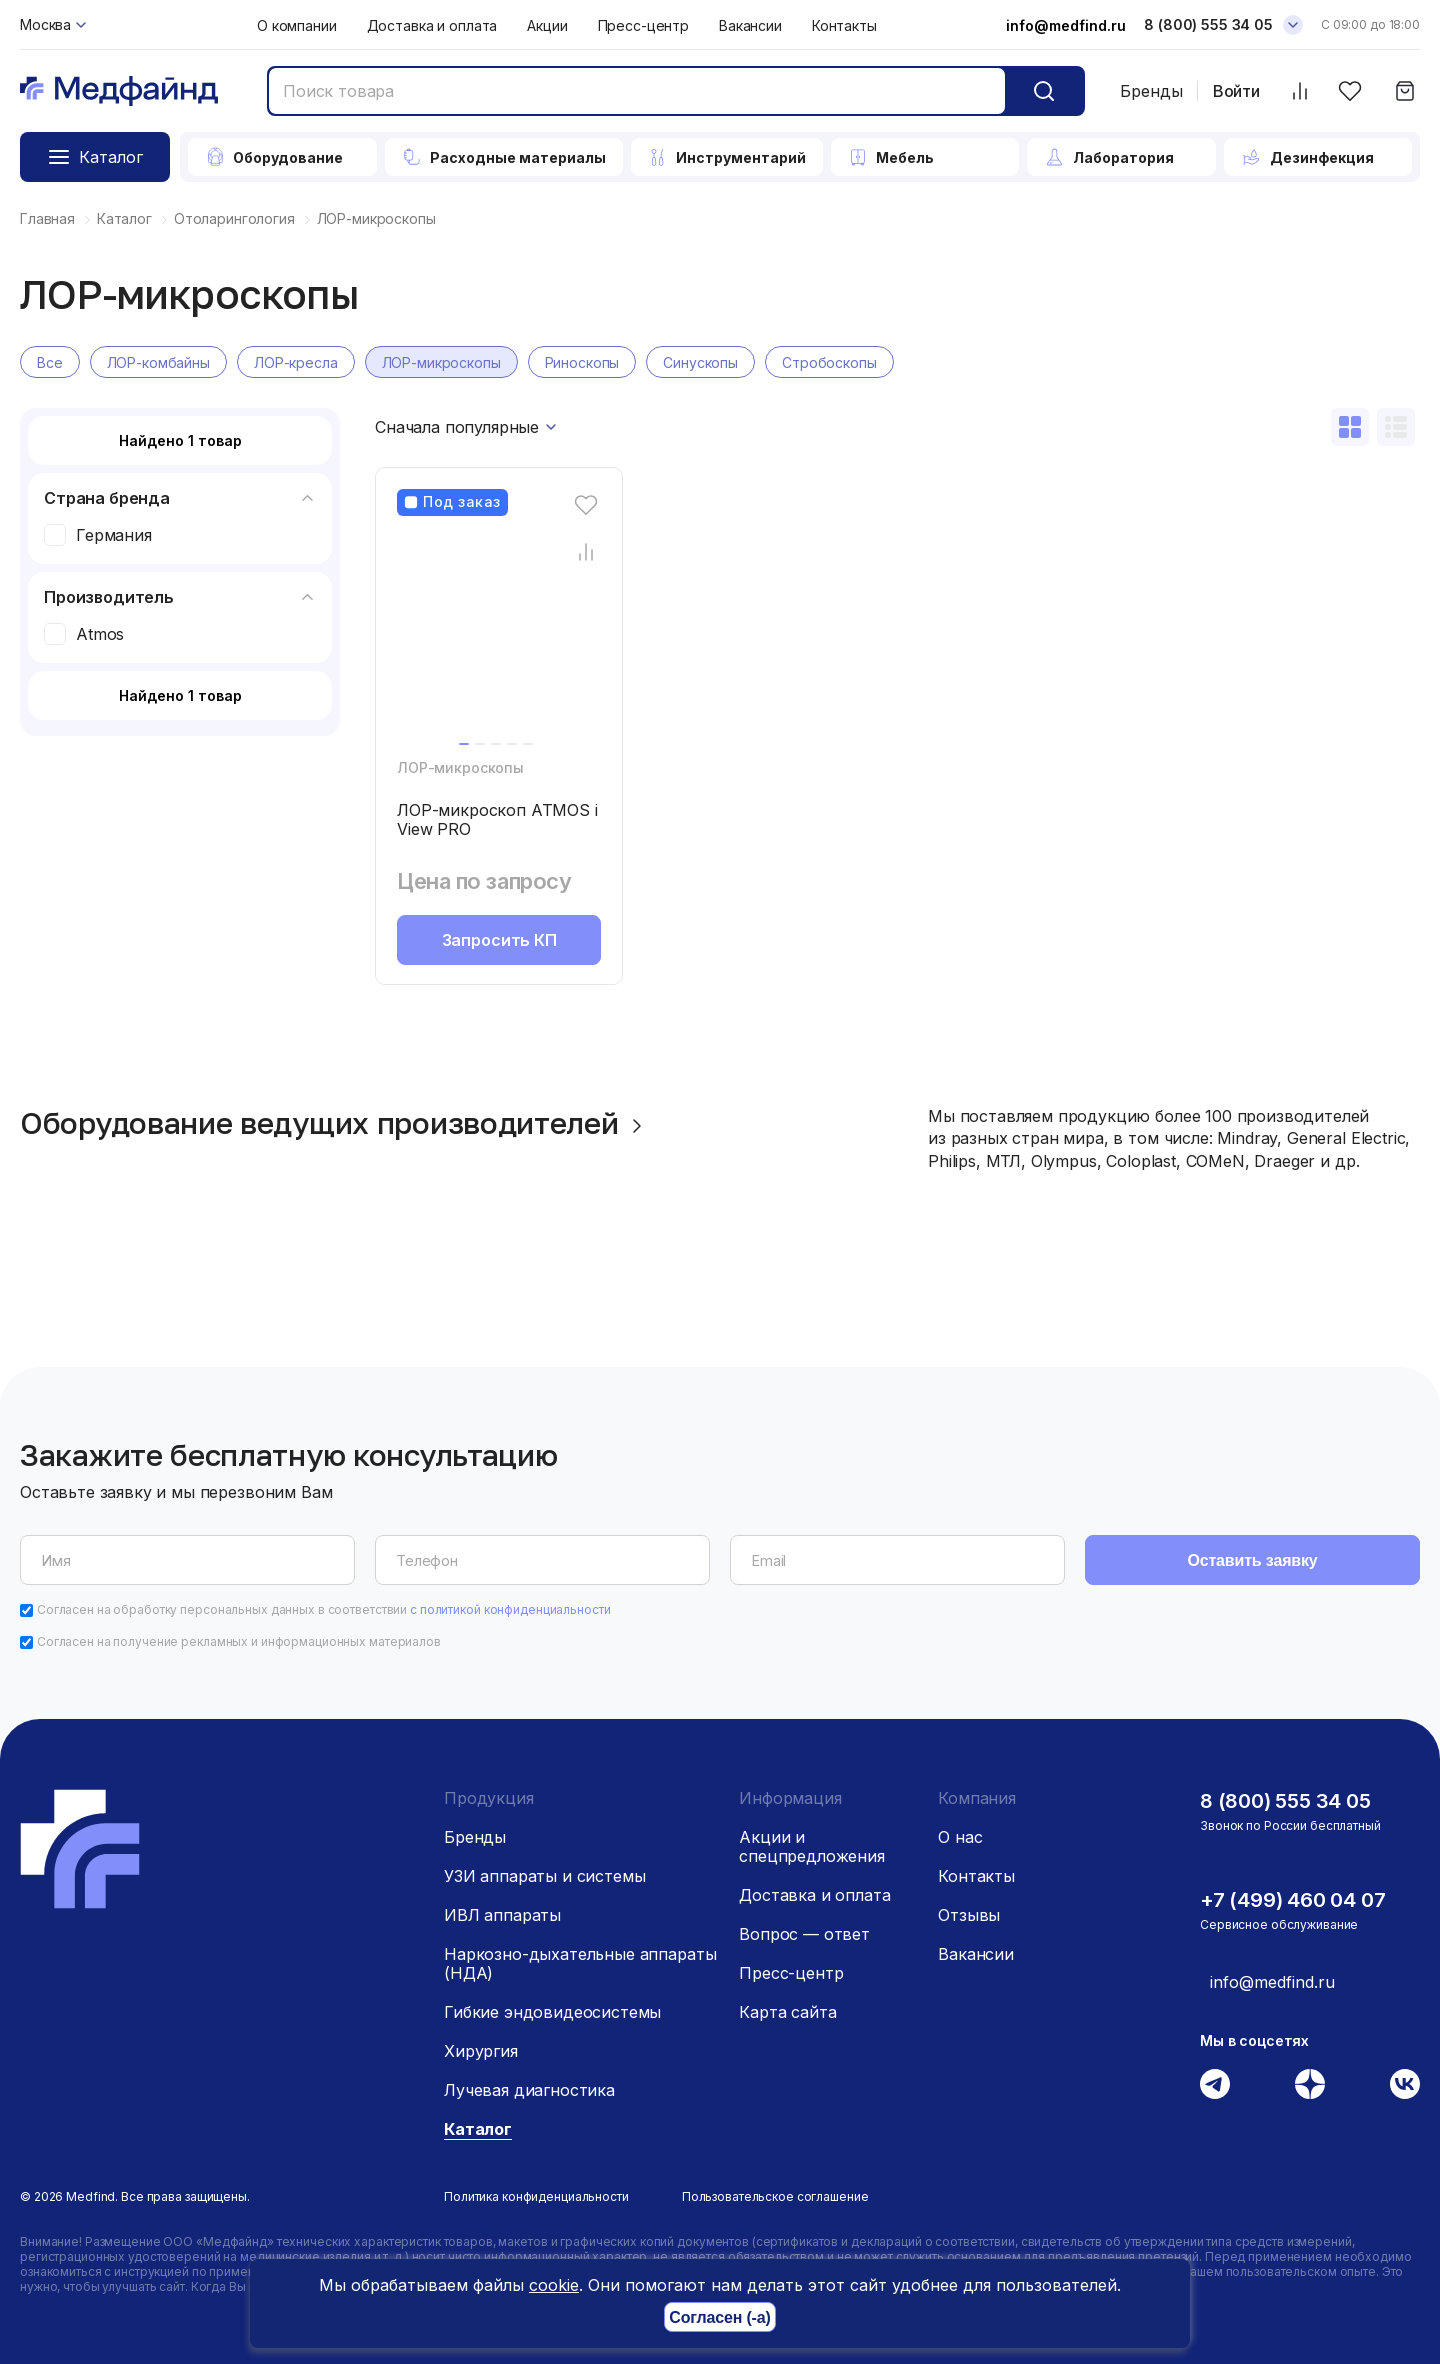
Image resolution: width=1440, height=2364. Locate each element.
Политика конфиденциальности (536, 2196)
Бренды (1151, 91)
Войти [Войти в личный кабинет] (1236, 91)
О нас (960, 1837)
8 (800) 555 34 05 (1285, 1801)
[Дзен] (1310, 2084)
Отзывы (969, 1915)
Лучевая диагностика (529, 2090)
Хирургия (481, 2051)
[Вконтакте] (1405, 2084)
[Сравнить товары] (1299, 91)
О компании (297, 25)
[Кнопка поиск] (1044, 91)
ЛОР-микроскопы (441, 362)
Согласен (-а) (719, 2317)
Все (50, 362)
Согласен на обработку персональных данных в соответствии (324, 1609)
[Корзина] (1404, 91)
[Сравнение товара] (586, 551)
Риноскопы (582, 362)
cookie (554, 2285)
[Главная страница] (119, 91)
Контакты (844, 25)
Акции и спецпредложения (812, 1846)
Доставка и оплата (432, 25)
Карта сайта (787, 2012)
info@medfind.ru (1066, 25)
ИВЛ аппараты (502, 1915)
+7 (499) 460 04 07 (1292, 1900)
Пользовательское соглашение (775, 2196)
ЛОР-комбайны (158, 362)
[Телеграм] (1215, 2084)
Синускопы (700, 362)
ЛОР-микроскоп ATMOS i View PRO (497, 819)
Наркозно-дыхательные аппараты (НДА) (580, 1963)
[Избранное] (1349, 91)
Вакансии (750, 25)
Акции (547, 25)
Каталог (478, 2129)
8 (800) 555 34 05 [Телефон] (1208, 24)
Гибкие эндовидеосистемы (552, 2012)
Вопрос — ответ (804, 1934)
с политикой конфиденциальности (510, 1609)
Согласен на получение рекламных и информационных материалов (239, 1641)
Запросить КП (499, 940)
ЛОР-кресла (296, 362)
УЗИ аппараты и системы (544, 1876)
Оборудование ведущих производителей (334, 1123)
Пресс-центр (643, 25)
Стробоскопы (829, 362)
